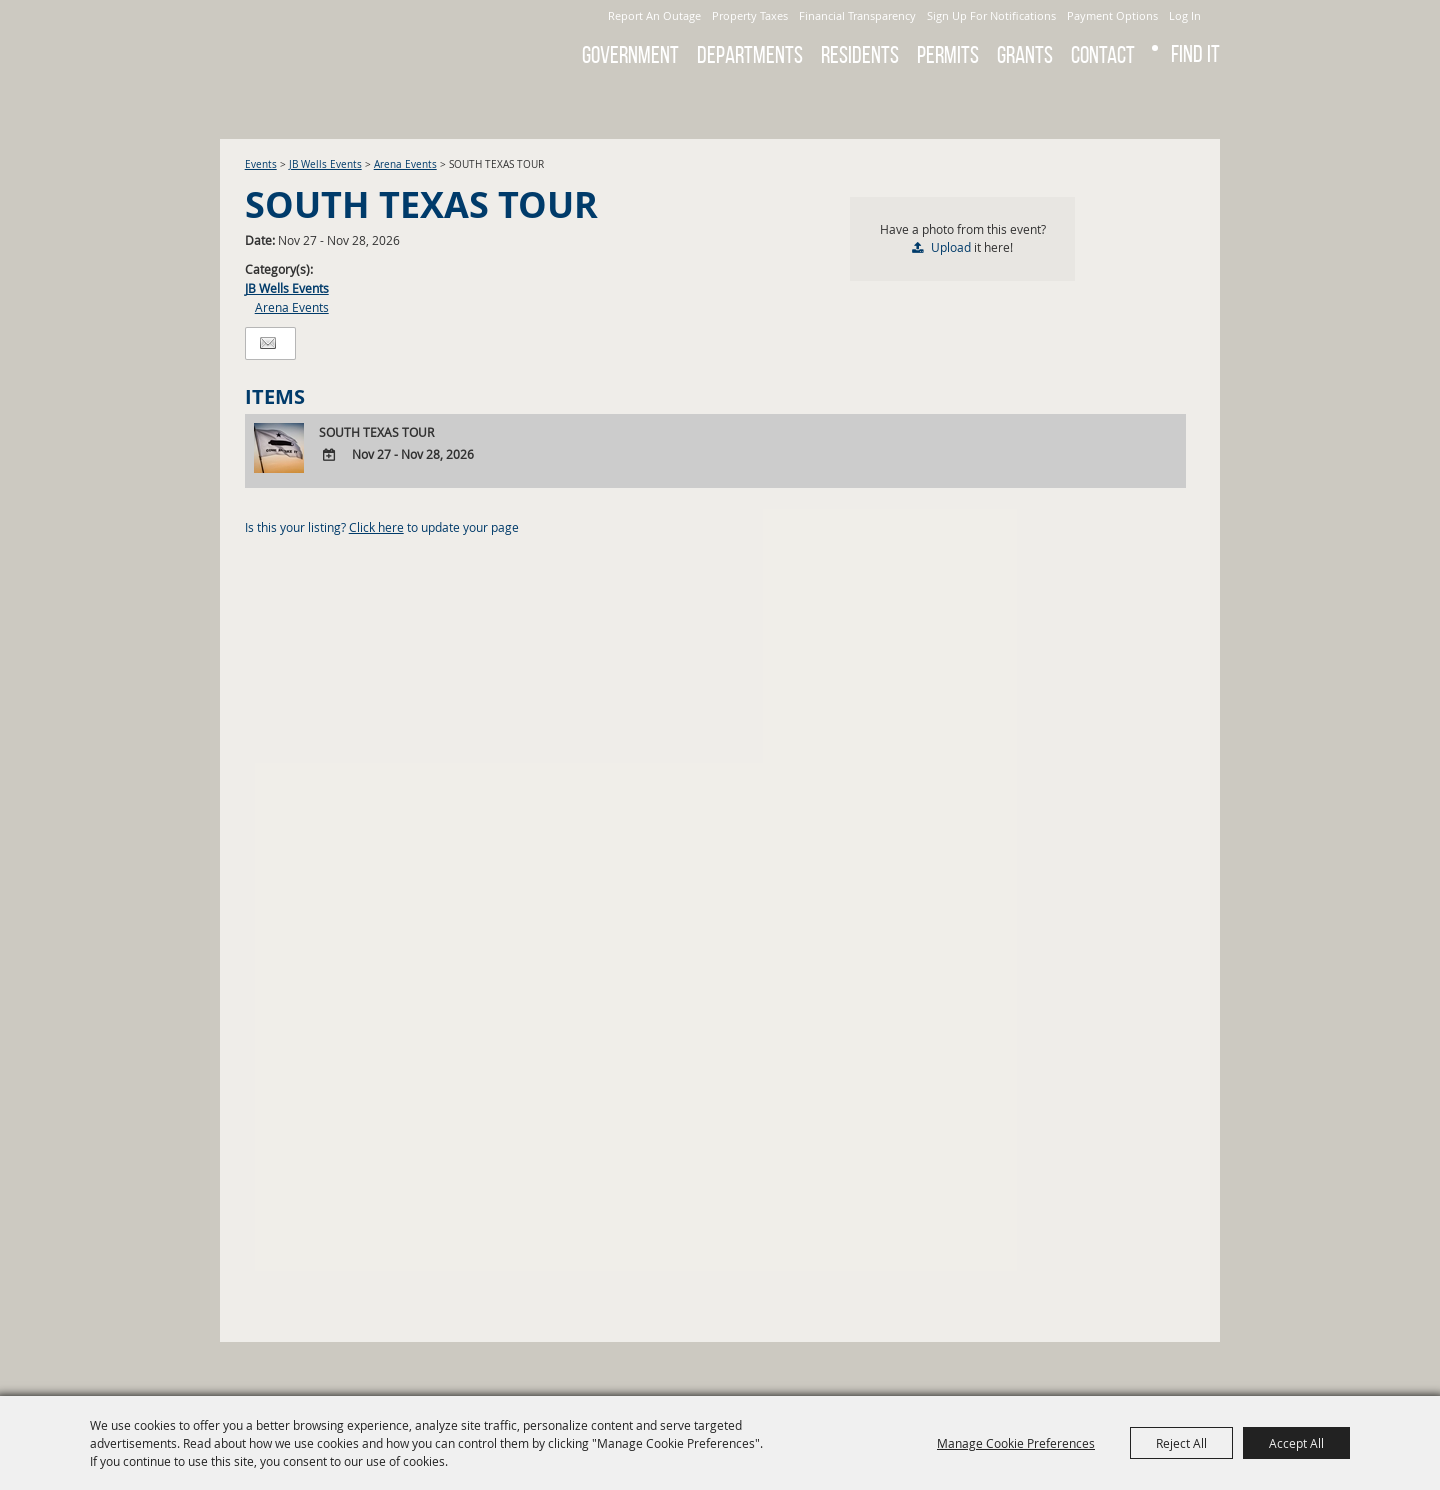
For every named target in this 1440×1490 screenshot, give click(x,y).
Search (1140, 104)
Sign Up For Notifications (991, 15)
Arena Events (405, 164)
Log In (1185, 15)
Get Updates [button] (1193, 104)
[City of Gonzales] (359, 40)
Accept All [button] (1296, 1443)
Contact (1103, 55)
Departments (750, 55)
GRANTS (1025, 55)
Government (630, 55)
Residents (860, 55)
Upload (951, 247)
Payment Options (1112, 15)
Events (261, 164)
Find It (1195, 54)
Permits (948, 55)
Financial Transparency (857, 15)
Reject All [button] (1181, 1443)
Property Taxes (750, 15)
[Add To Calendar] (329, 455)
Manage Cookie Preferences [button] (1016, 1443)
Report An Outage (654, 15)
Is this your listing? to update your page (382, 527)
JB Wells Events (325, 164)
